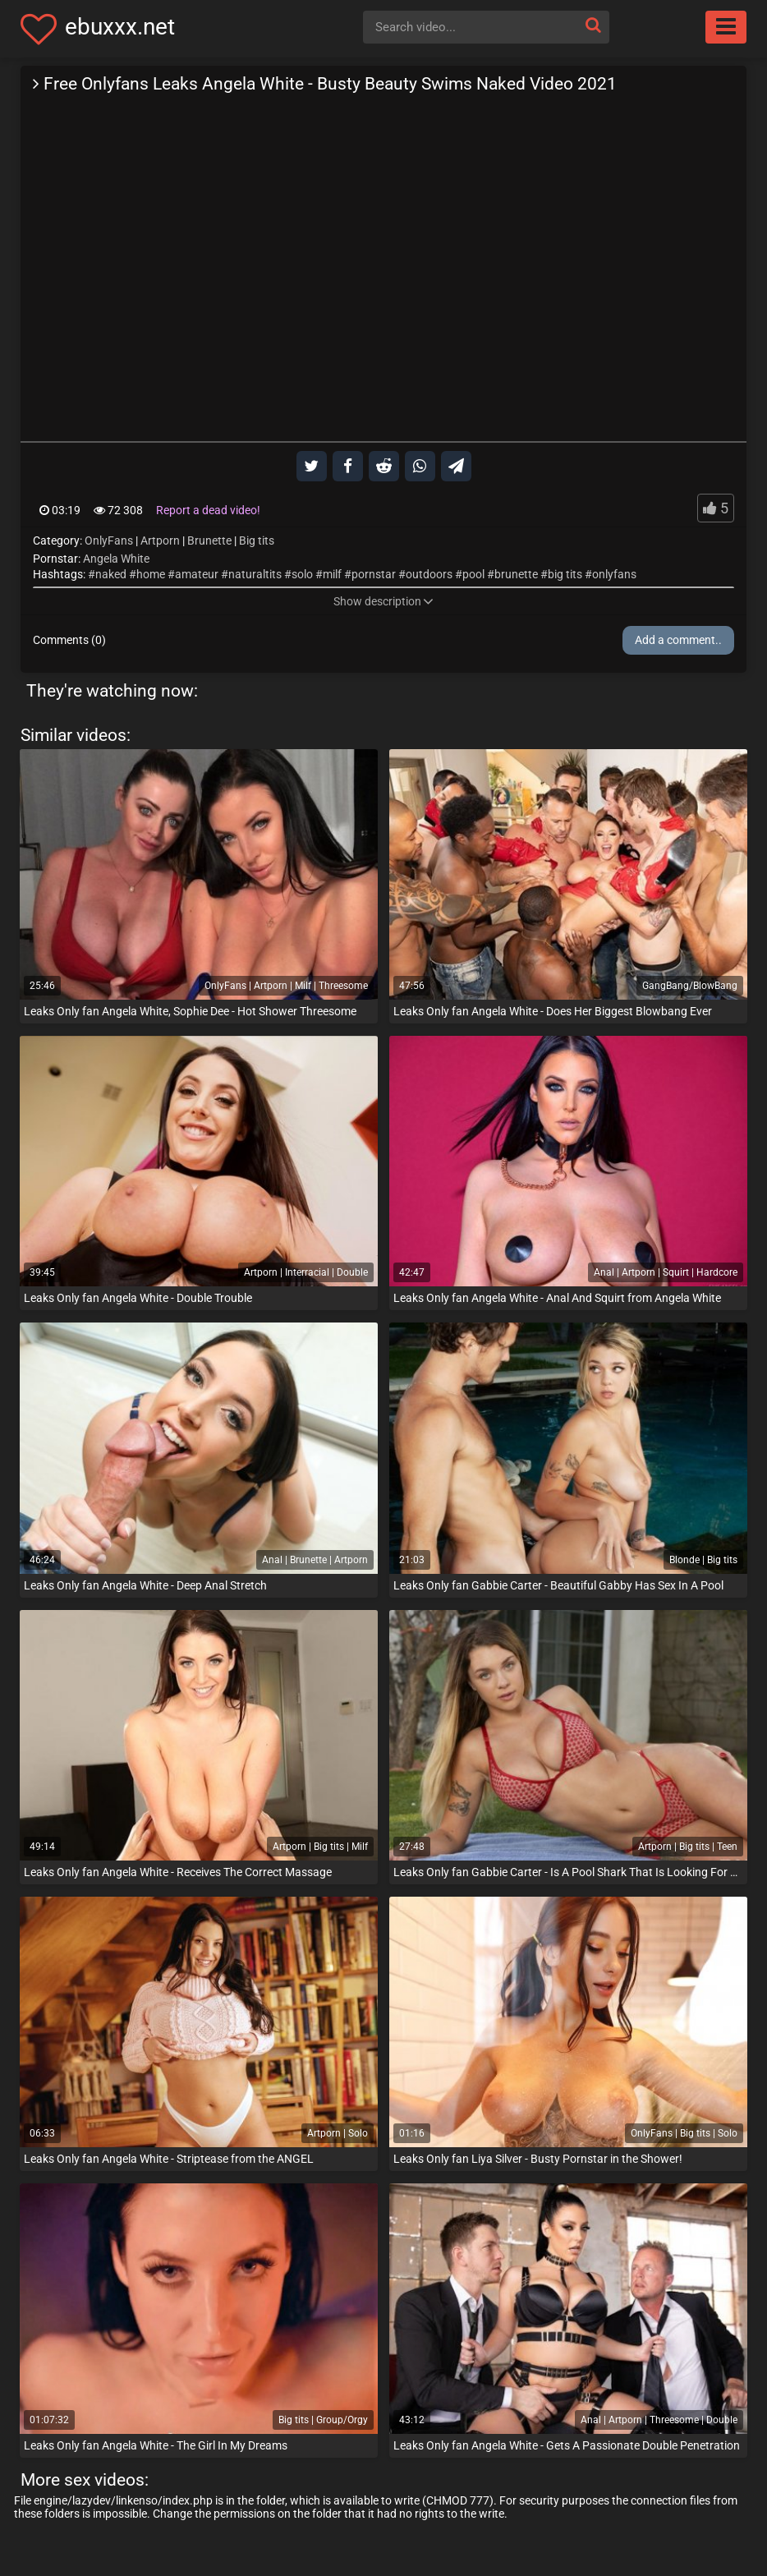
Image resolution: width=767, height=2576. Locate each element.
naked (110, 574)
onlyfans (614, 574)
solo (302, 574)
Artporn (160, 540)
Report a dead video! (208, 510)
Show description (383, 601)
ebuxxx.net (120, 26)
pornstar (373, 574)
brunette (516, 574)
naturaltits (255, 574)
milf (332, 574)
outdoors (429, 574)
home (150, 574)
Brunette (209, 540)
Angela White (116, 558)
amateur (196, 574)
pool (473, 574)
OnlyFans (109, 540)
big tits (565, 574)
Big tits (256, 540)
